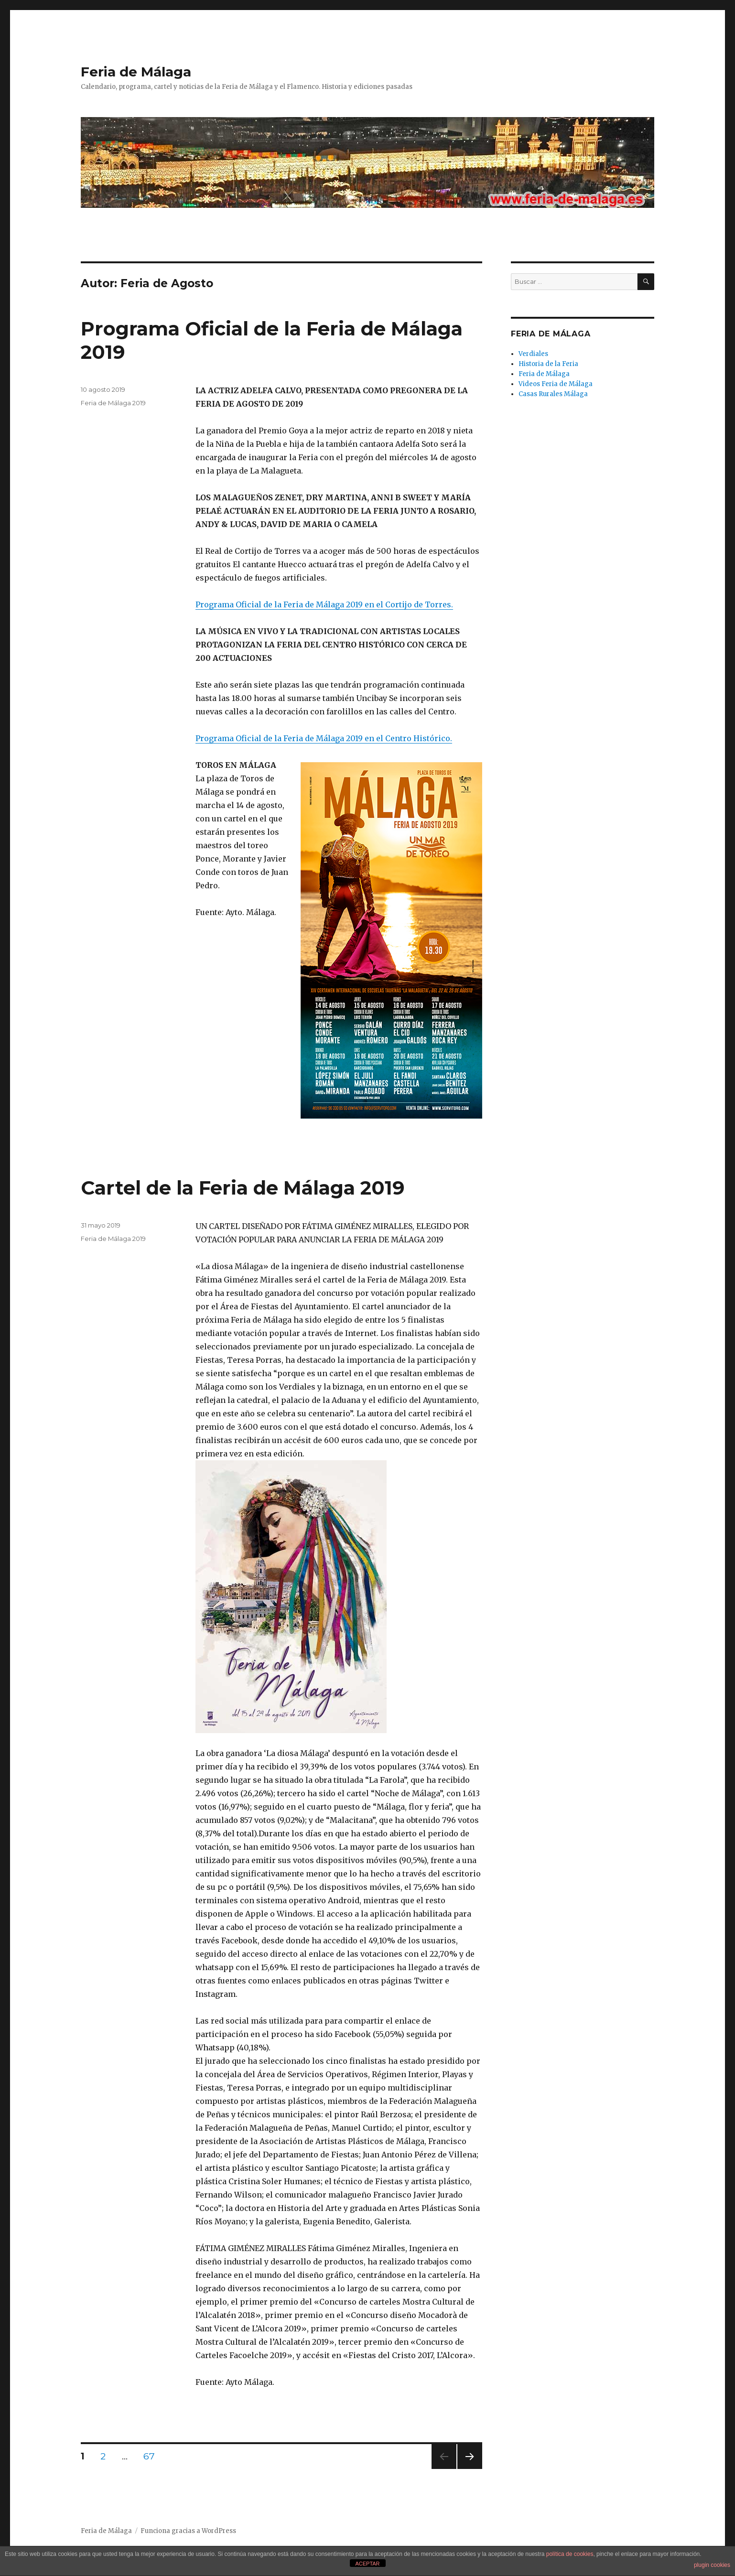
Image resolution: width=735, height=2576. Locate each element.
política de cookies (570, 2554)
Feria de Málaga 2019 (113, 403)
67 (152, 2456)
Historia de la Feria (548, 364)
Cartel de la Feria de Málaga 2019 (243, 1187)
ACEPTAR (367, 2563)
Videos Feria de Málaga (556, 384)
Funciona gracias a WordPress (188, 2531)
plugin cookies (712, 2565)
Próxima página (469, 2468)
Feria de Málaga (136, 72)
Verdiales (533, 354)
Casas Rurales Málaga (553, 394)
